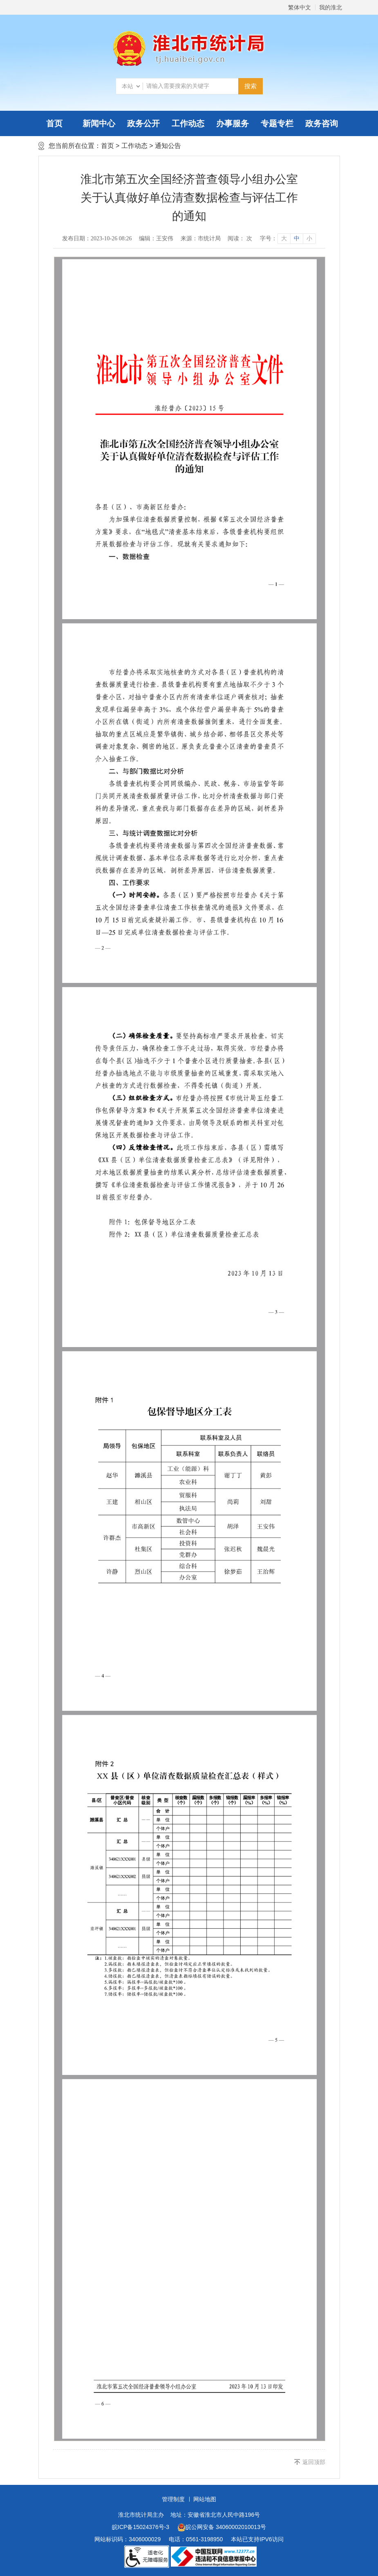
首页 (54, 123)
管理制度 (173, 2499)
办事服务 (232, 123)
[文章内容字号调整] (287, 238)
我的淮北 (330, 7)
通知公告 (168, 145)
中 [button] (297, 238)
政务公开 (143, 123)
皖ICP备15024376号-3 (140, 2527)
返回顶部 (313, 2462)
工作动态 (188, 123)
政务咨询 (321, 123)
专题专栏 (277, 123)
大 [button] (284, 238)
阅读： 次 (240, 238)
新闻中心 (99, 123)
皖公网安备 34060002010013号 (221, 2527)
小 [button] (309, 238)
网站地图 (204, 2499)
